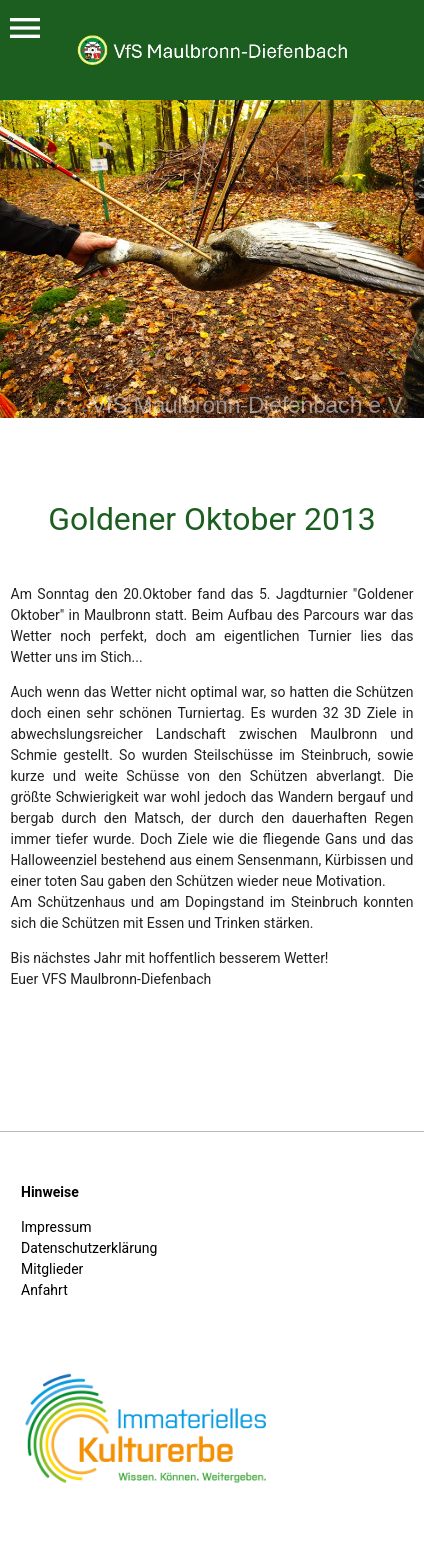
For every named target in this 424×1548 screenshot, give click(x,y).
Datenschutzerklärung (89, 1248)
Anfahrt (44, 1290)
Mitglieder (52, 1269)
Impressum (56, 1227)
